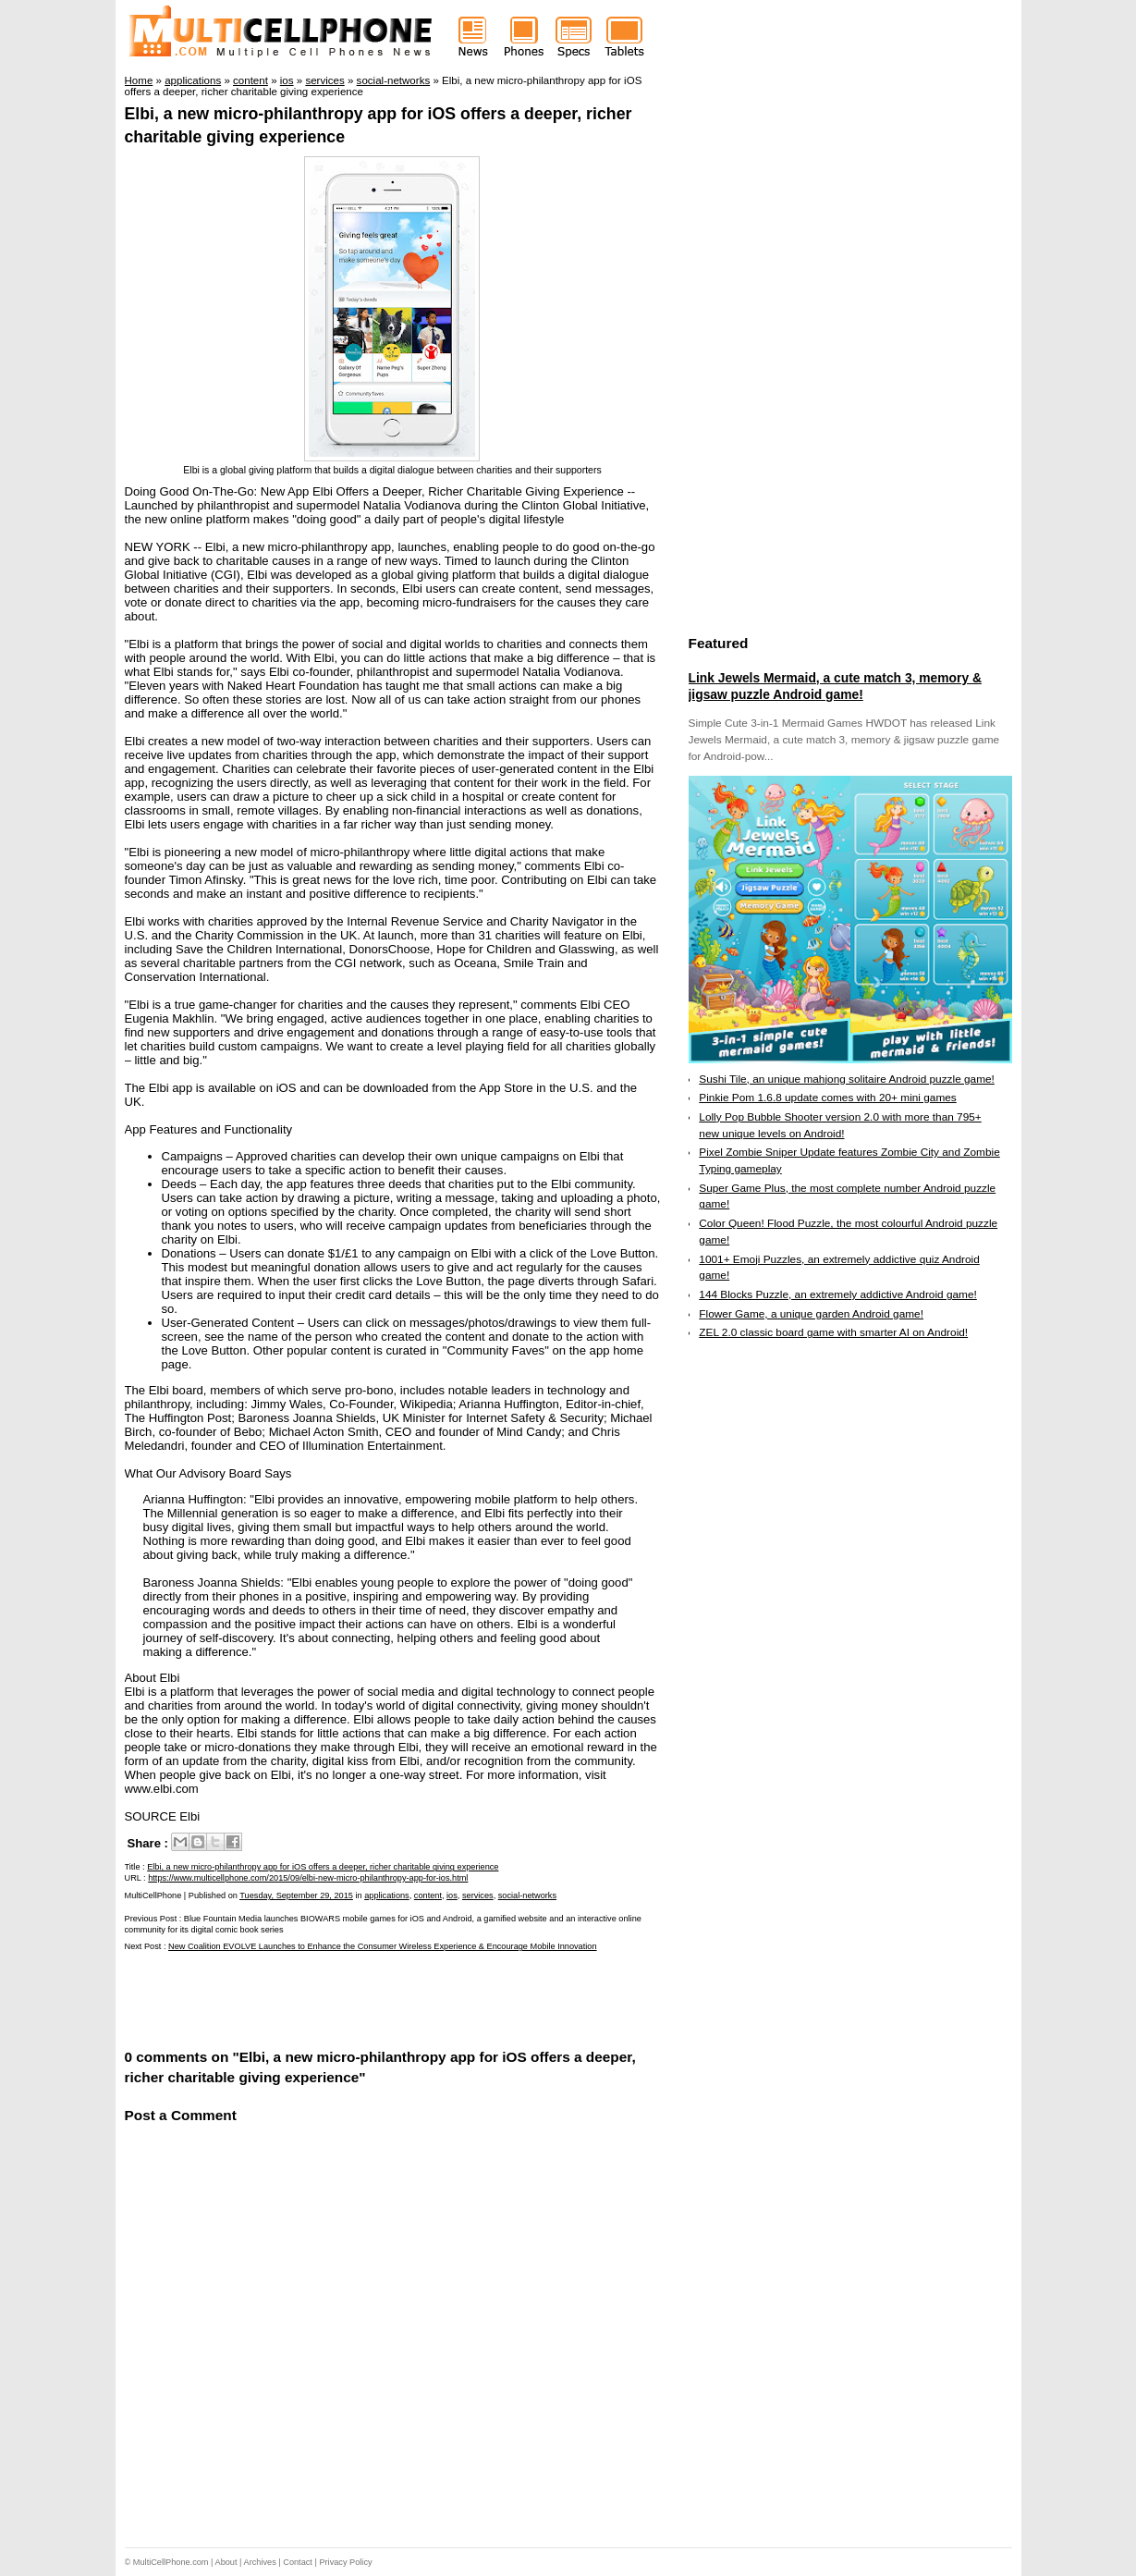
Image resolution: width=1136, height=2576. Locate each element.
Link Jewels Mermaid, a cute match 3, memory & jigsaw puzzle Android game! (835, 686)
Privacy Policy (345, 2562)
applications (386, 1895)
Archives (260, 2562)
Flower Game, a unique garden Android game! (811, 1313)
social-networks (527, 1895)
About (226, 2562)
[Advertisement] (341, 1999)
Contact (297, 2562)
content (428, 1895)
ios (452, 1895)
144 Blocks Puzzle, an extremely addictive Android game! (837, 1294)
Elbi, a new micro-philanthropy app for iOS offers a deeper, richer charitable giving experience (322, 1866)
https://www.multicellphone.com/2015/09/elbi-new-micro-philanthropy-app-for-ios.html (308, 1878)
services (478, 1895)
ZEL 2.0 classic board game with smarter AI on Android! (833, 1332)
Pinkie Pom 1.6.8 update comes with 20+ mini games (827, 1097)
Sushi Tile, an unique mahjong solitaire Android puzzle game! (847, 1079)
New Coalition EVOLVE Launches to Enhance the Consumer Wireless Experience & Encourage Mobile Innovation (382, 1946)
